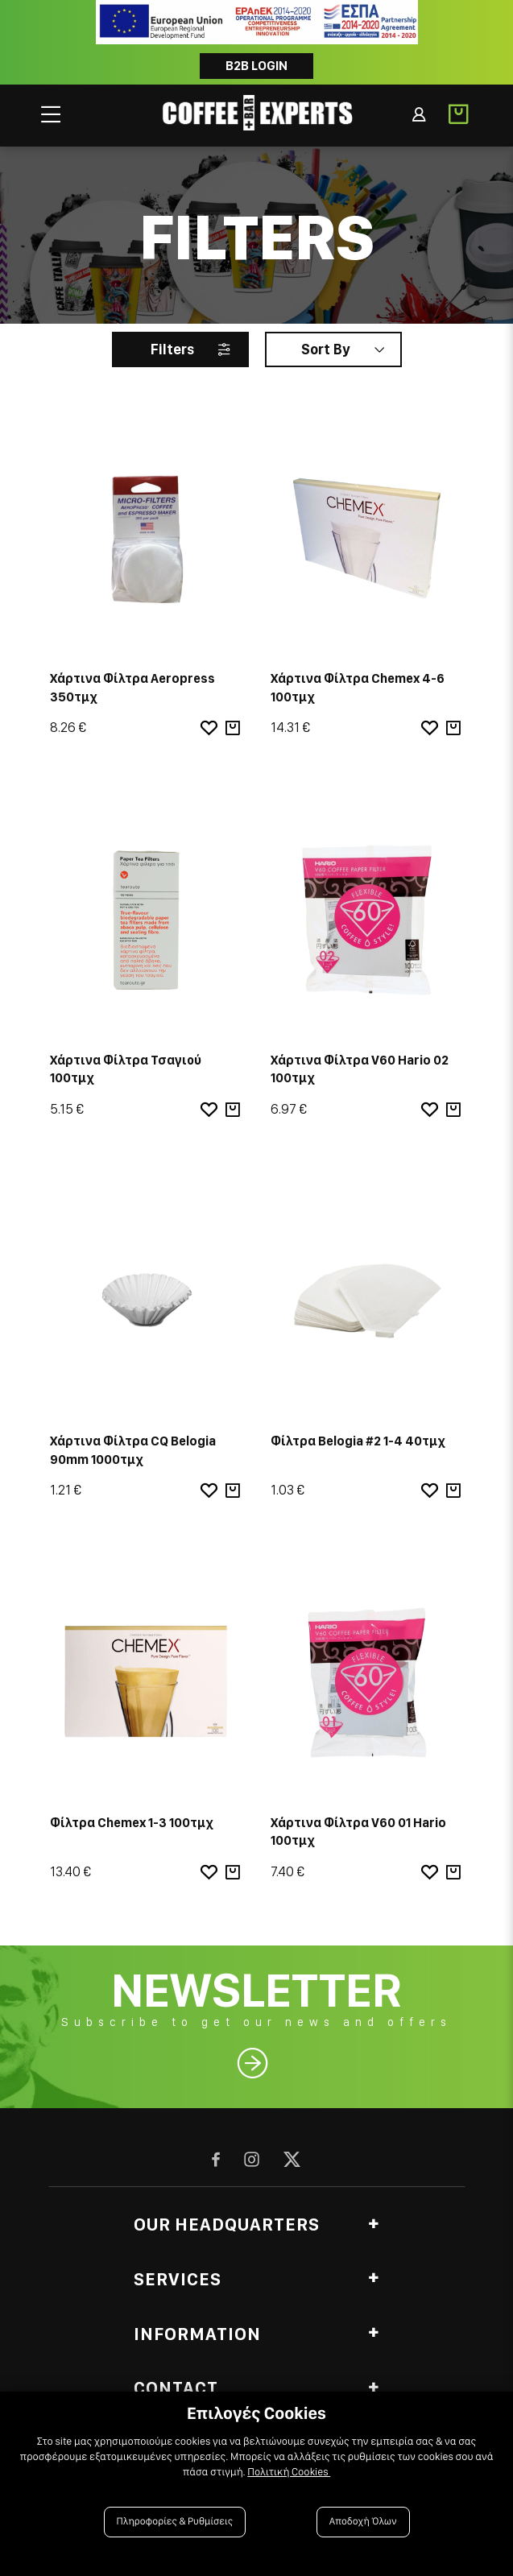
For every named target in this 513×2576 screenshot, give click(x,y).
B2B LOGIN (256, 65)
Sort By (325, 349)
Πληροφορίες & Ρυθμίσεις (175, 2522)
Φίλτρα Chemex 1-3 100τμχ (131, 1822)
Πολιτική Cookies (288, 2472)
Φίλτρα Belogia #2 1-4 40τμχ (358, 1441)
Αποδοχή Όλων (363, 2522)
